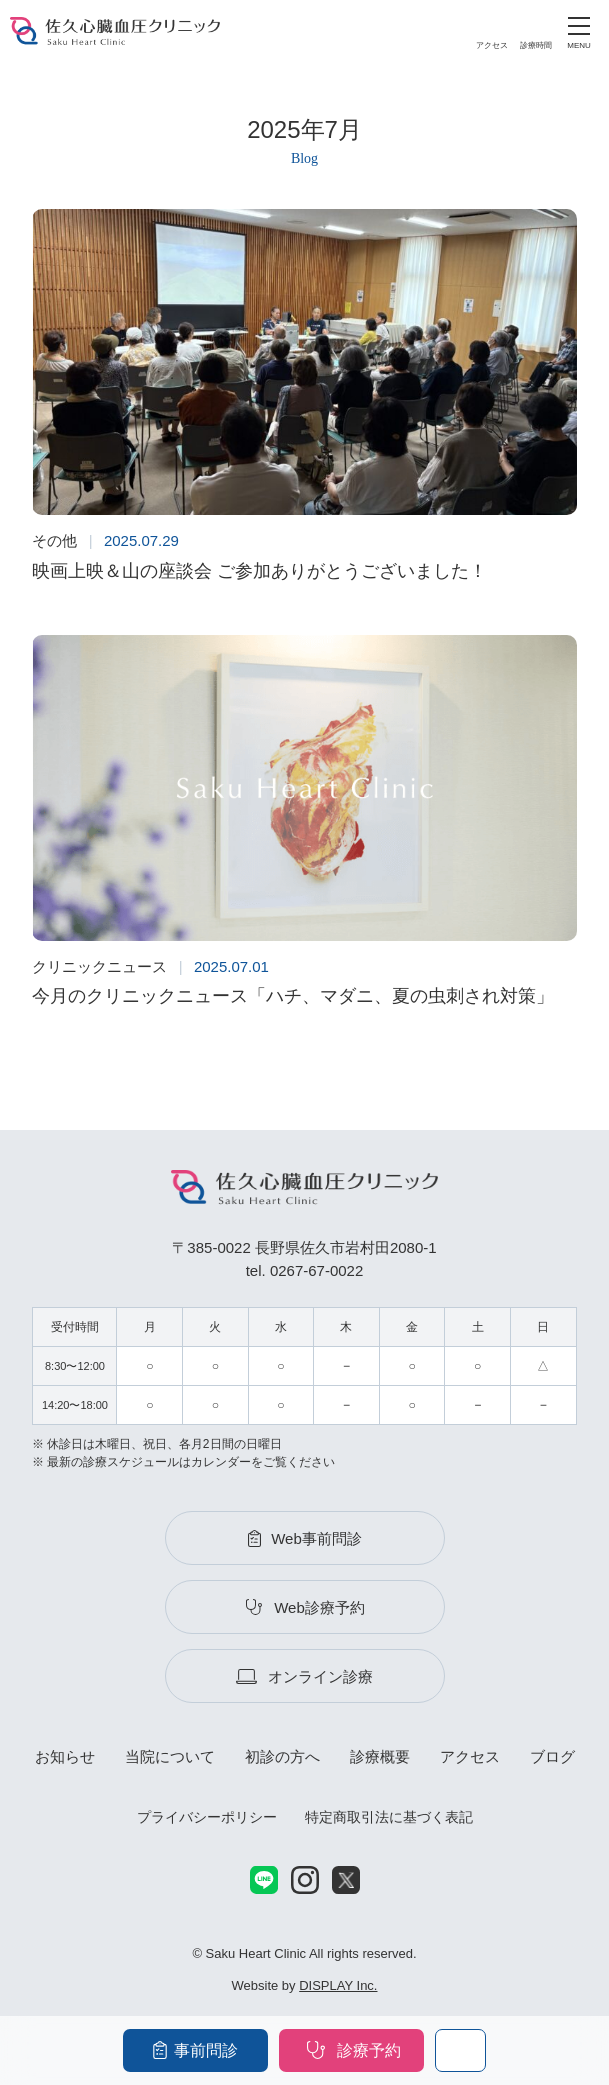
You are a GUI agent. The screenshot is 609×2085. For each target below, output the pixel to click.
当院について (170, 1756)
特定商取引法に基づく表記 (389, 1817)
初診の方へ (282, 1756)
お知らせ (65, 1756)
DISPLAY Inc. (338, 1985)
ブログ (552, 1756)
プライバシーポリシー (207, 1817)
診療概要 (380, 1756)
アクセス (470, 1756)
